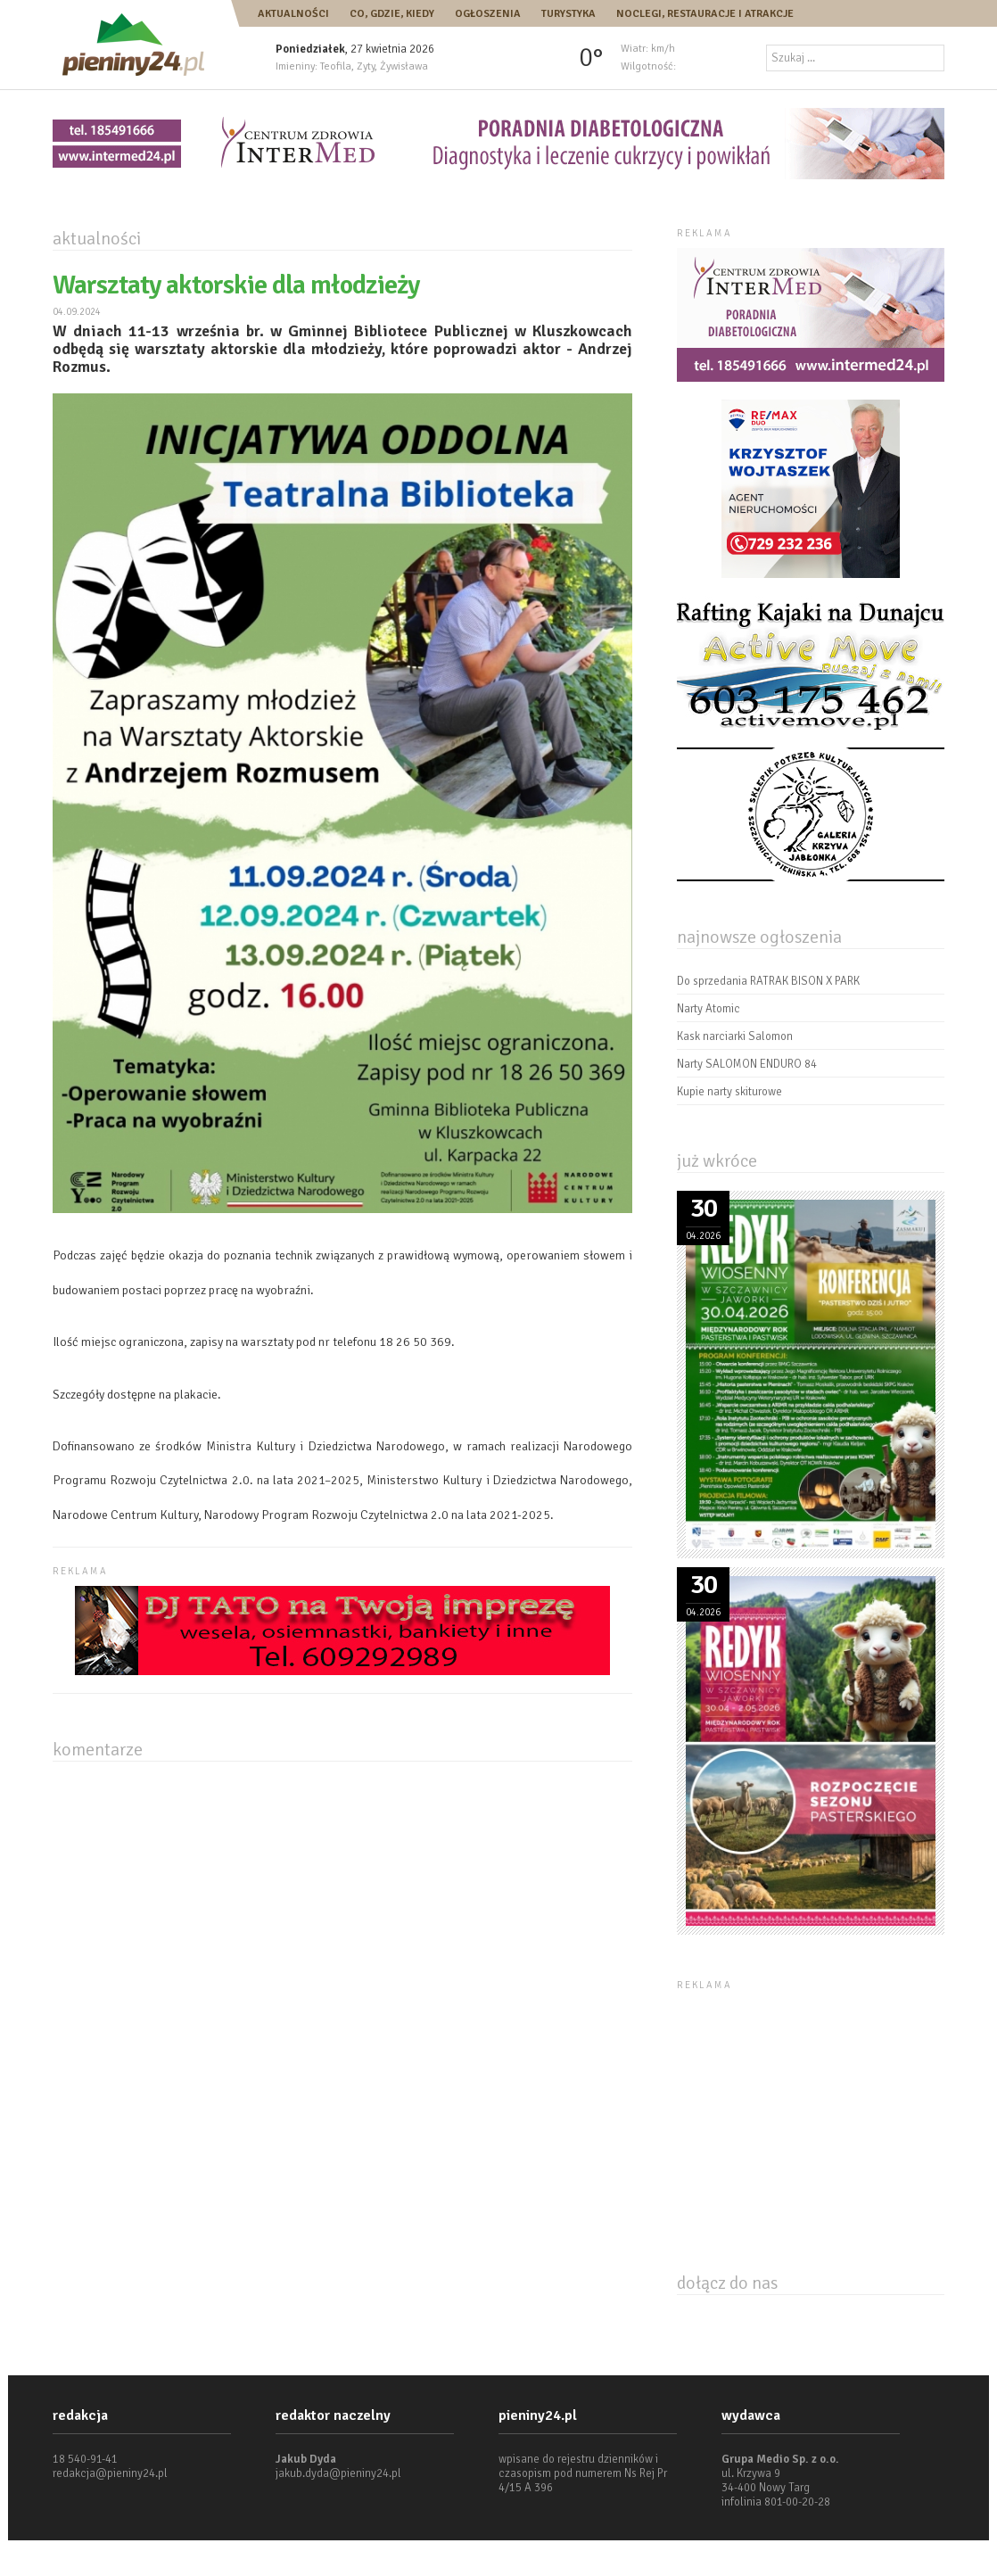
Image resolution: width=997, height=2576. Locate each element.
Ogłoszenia (488, 14)
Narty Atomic (708, 1009)
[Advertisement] (810, 2111)
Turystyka (568, 14)
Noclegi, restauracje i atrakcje (705, 14)
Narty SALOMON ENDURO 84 (747, 1064)
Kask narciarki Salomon (735, 1036)
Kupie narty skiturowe (729, 1092)
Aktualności (293, 14)
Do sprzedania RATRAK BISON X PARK (768, 981)
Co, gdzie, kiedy (392, 14)
